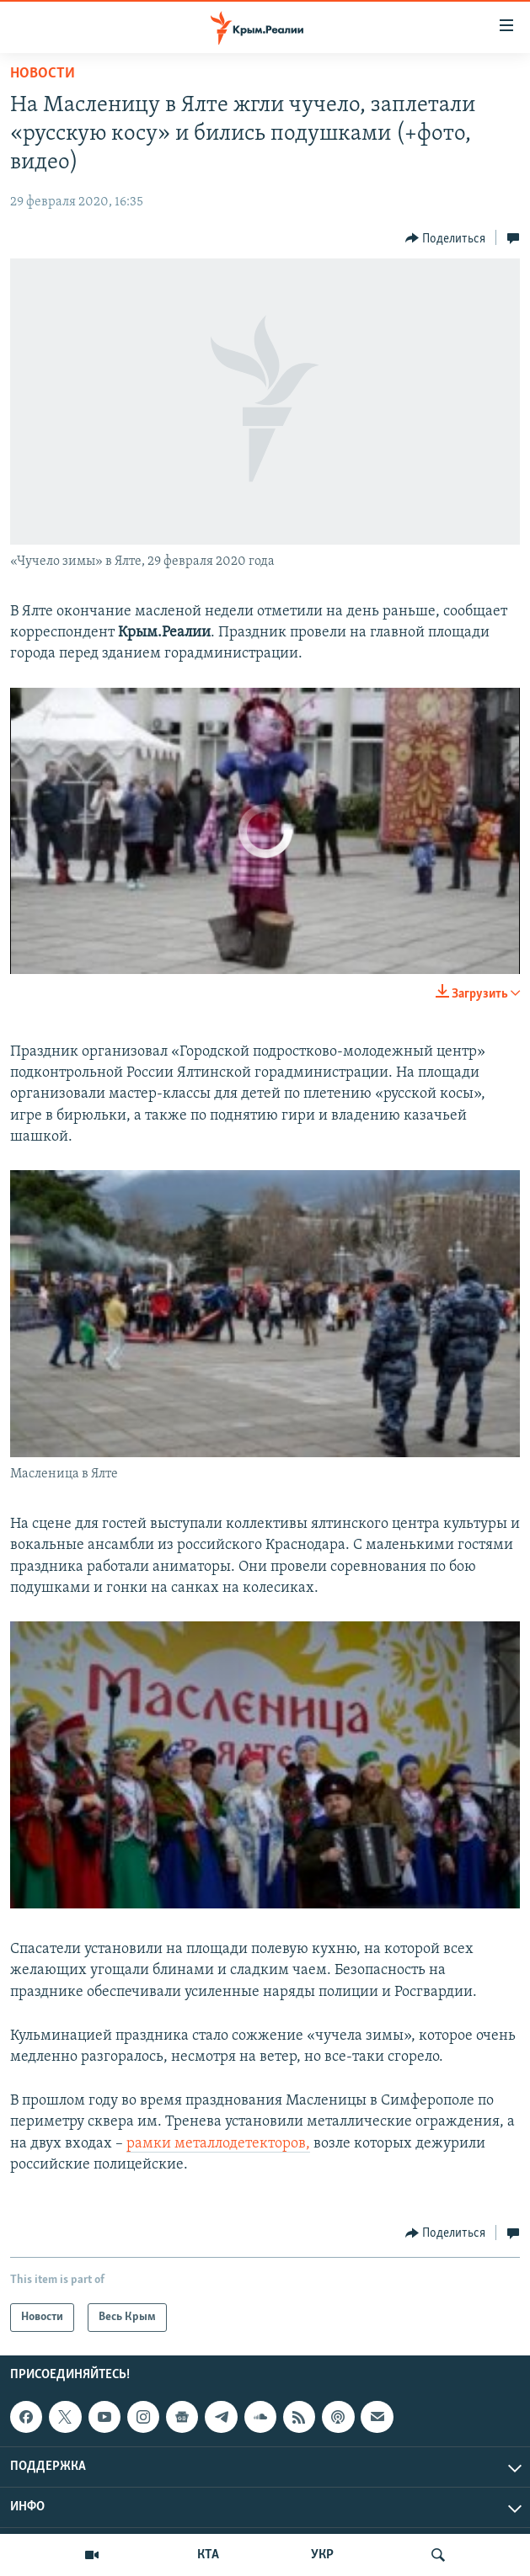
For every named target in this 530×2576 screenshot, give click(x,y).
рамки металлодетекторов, (218, 2144)
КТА (208, 2555)
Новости (42, 74)
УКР (322, 2555)
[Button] (445, 238)
